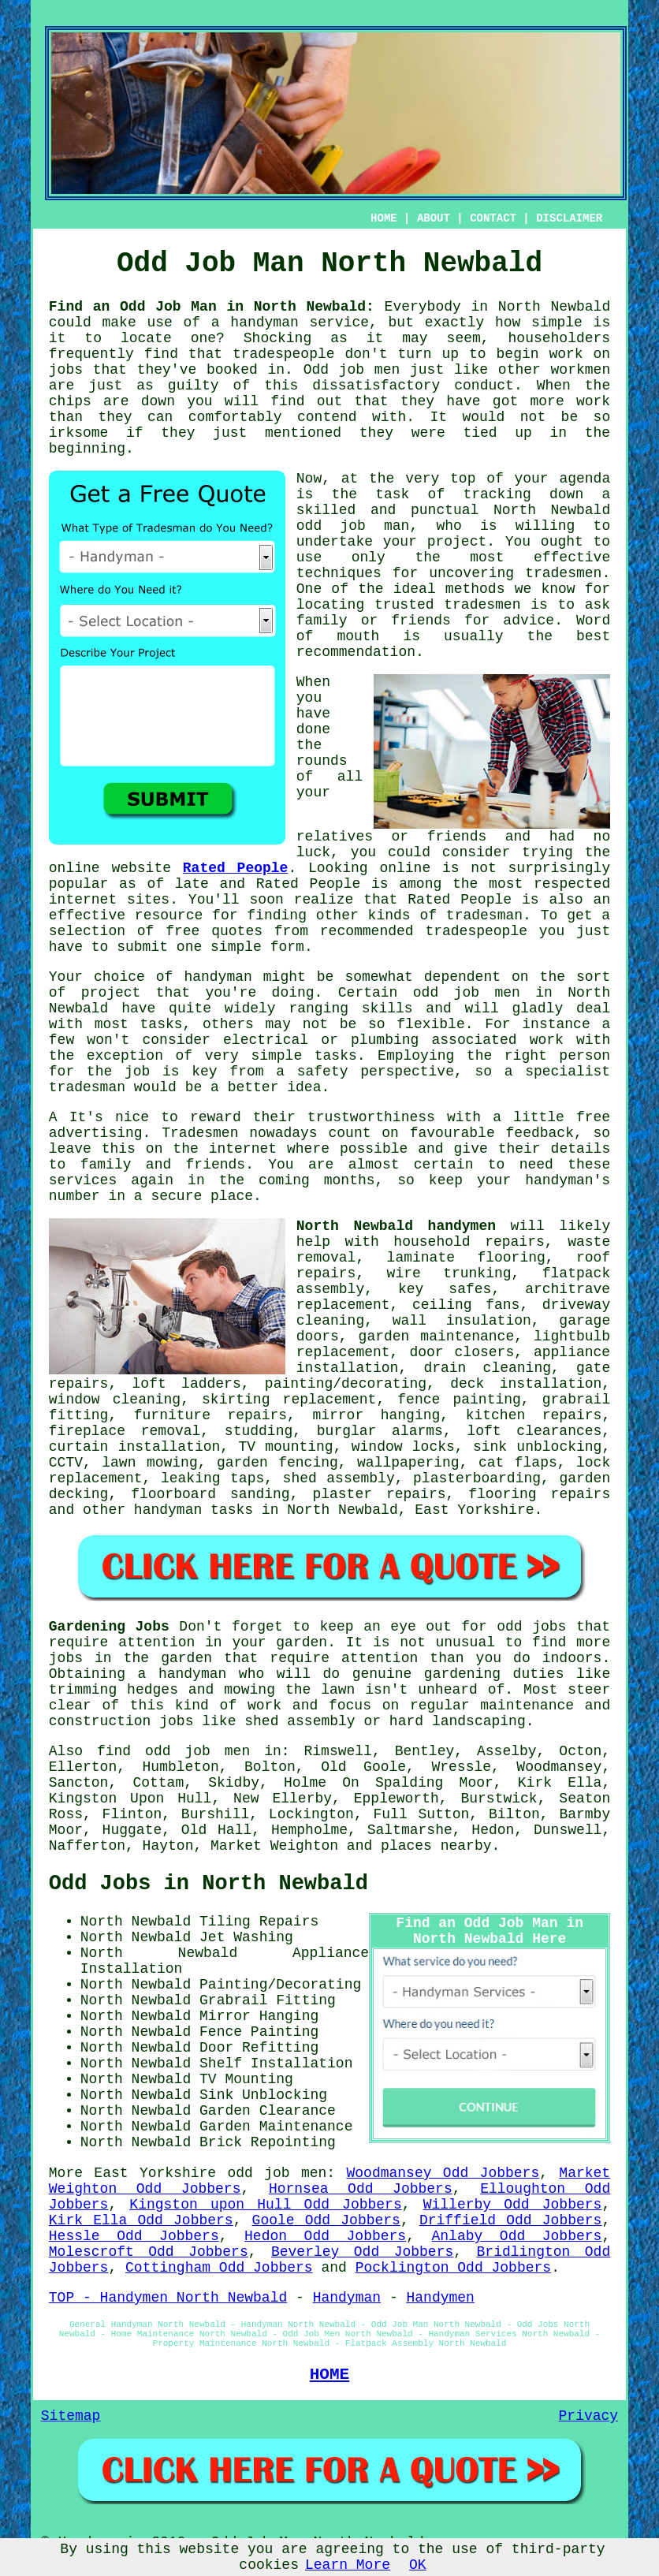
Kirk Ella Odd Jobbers (141, 2220)
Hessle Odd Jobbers (134, 2236)
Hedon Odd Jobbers (325, 2236)
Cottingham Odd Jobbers (219, 2268)
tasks (336, 1056)
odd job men (276, 2173)
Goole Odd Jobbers (326, 2220)
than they (90, 417)
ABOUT (433, 218)
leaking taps (212, 1478)
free (593, 1117)
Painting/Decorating (280, 1985)
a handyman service (290, 322)
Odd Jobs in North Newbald (208, 1884)
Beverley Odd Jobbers (362, 2252)
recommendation (355, 652)
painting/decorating (345, 1384)
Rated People (236, 868)
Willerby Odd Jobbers (512, 2205)
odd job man (353, 526)
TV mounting (285, 1447)
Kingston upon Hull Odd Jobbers (265, 2205)
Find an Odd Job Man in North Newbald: (211, 307)
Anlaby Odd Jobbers (516, 2236)
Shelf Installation (275, 2063)
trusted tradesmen (447, 605)
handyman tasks (193, 1510)
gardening (462, 1674)
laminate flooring (466, 1258)
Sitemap (71, 2416)
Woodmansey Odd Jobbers (443, 2173)
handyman (217, 977)
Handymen (440, 2298)
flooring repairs (539, 1494)
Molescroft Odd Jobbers (148, 2252)
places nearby (436, 1846)
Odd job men (351, 370)
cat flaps (517, 1463)
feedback (540, 1133)
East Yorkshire (474, 1510)
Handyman (347, 2298)
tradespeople (284, 354)
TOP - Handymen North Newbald (168, 2298)
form (287, 947)
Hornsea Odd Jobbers (360, 2189)
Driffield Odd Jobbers (510, 2220)
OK (417, 2565)
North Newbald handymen (396, 1226)
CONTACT (493, 218)
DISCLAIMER (569, 218)
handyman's (567, 1180)
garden (301, 1642)
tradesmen (563, 573)
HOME (383, 218)
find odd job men (173, 1751)
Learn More (347, 2565)
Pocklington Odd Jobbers (453, 2268)
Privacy (589, 2416)
